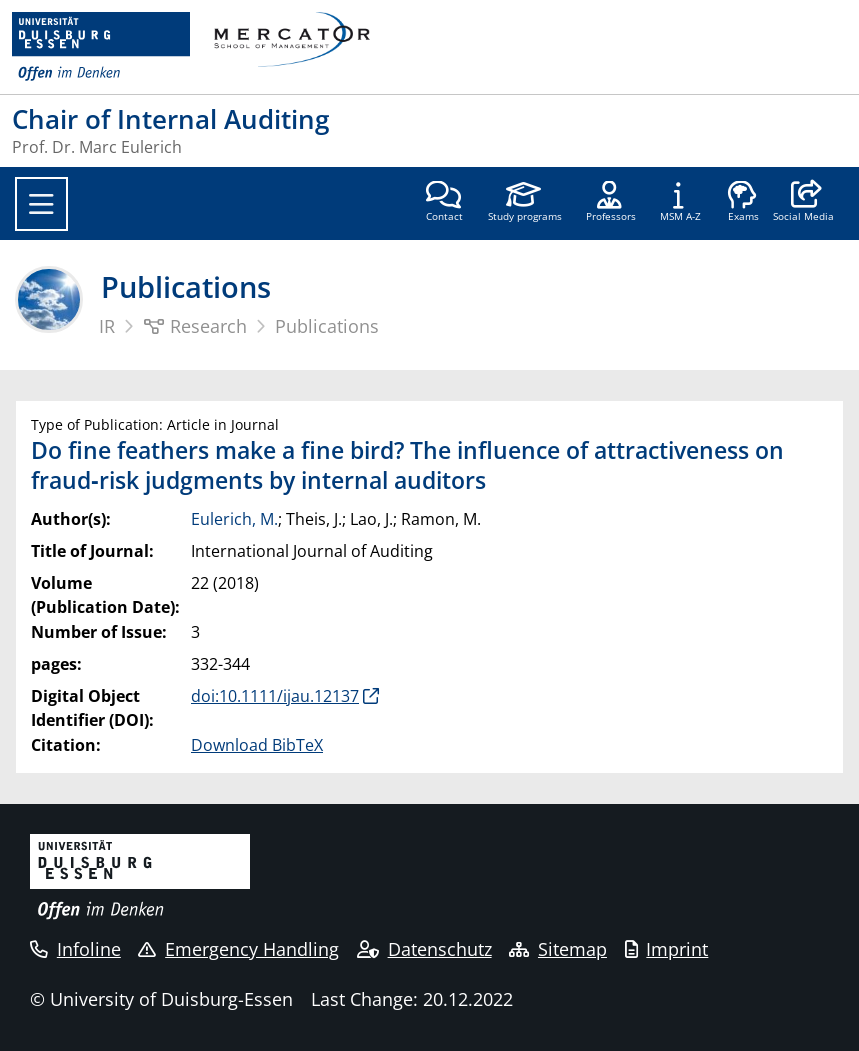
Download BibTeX (257, 745)
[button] (803, 203)
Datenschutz (424, 949)
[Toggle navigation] (41, 204)
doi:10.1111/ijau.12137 (275, 696)
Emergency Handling (238, 949)
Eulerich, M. (234, 519)
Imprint (667, 949)
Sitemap (558, 949)
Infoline (75, 949)
